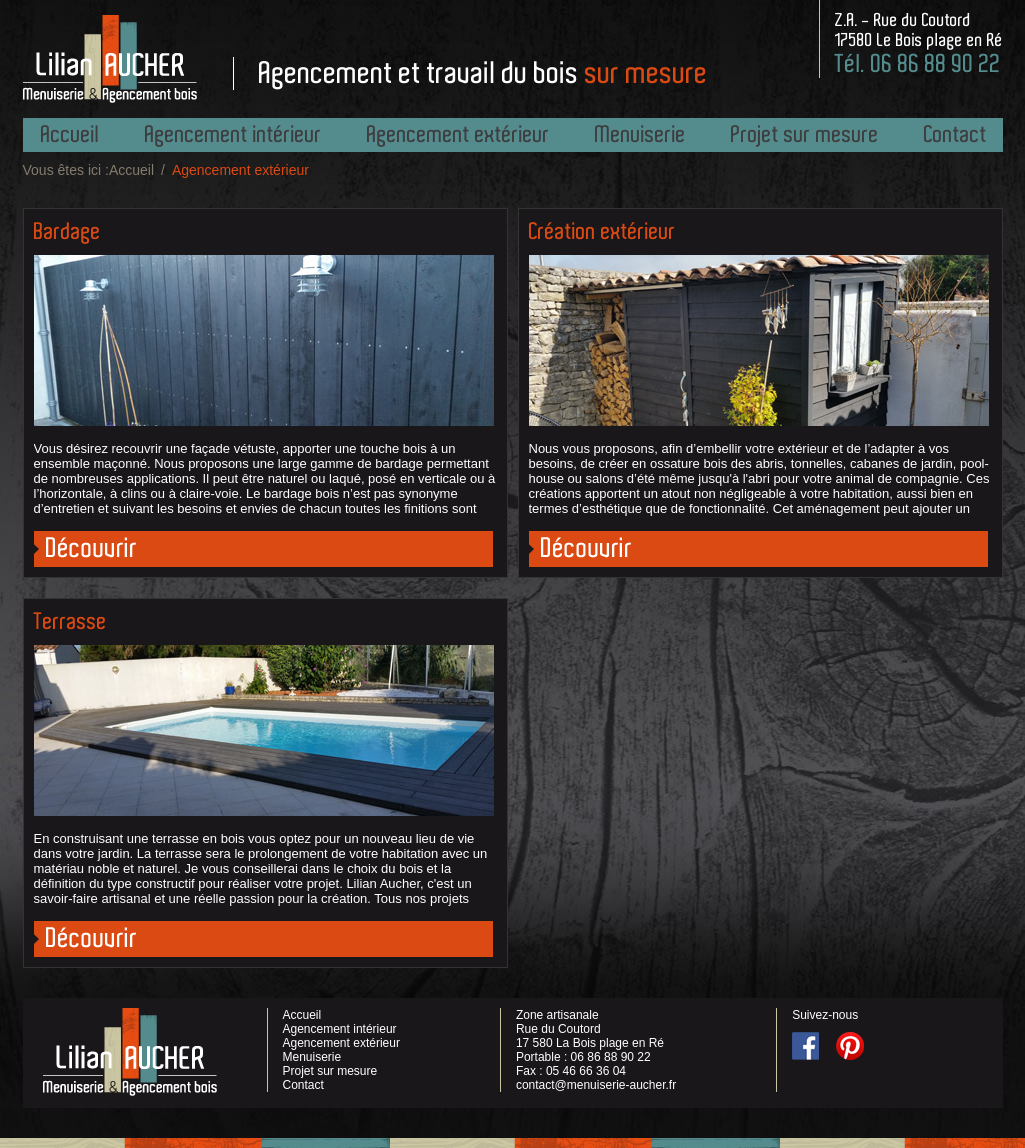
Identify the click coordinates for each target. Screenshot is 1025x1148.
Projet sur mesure (805, 134)
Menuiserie (640, 134)
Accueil (70, 134)
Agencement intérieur (233, 134)
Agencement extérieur (458, 134)
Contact (955, 134)
